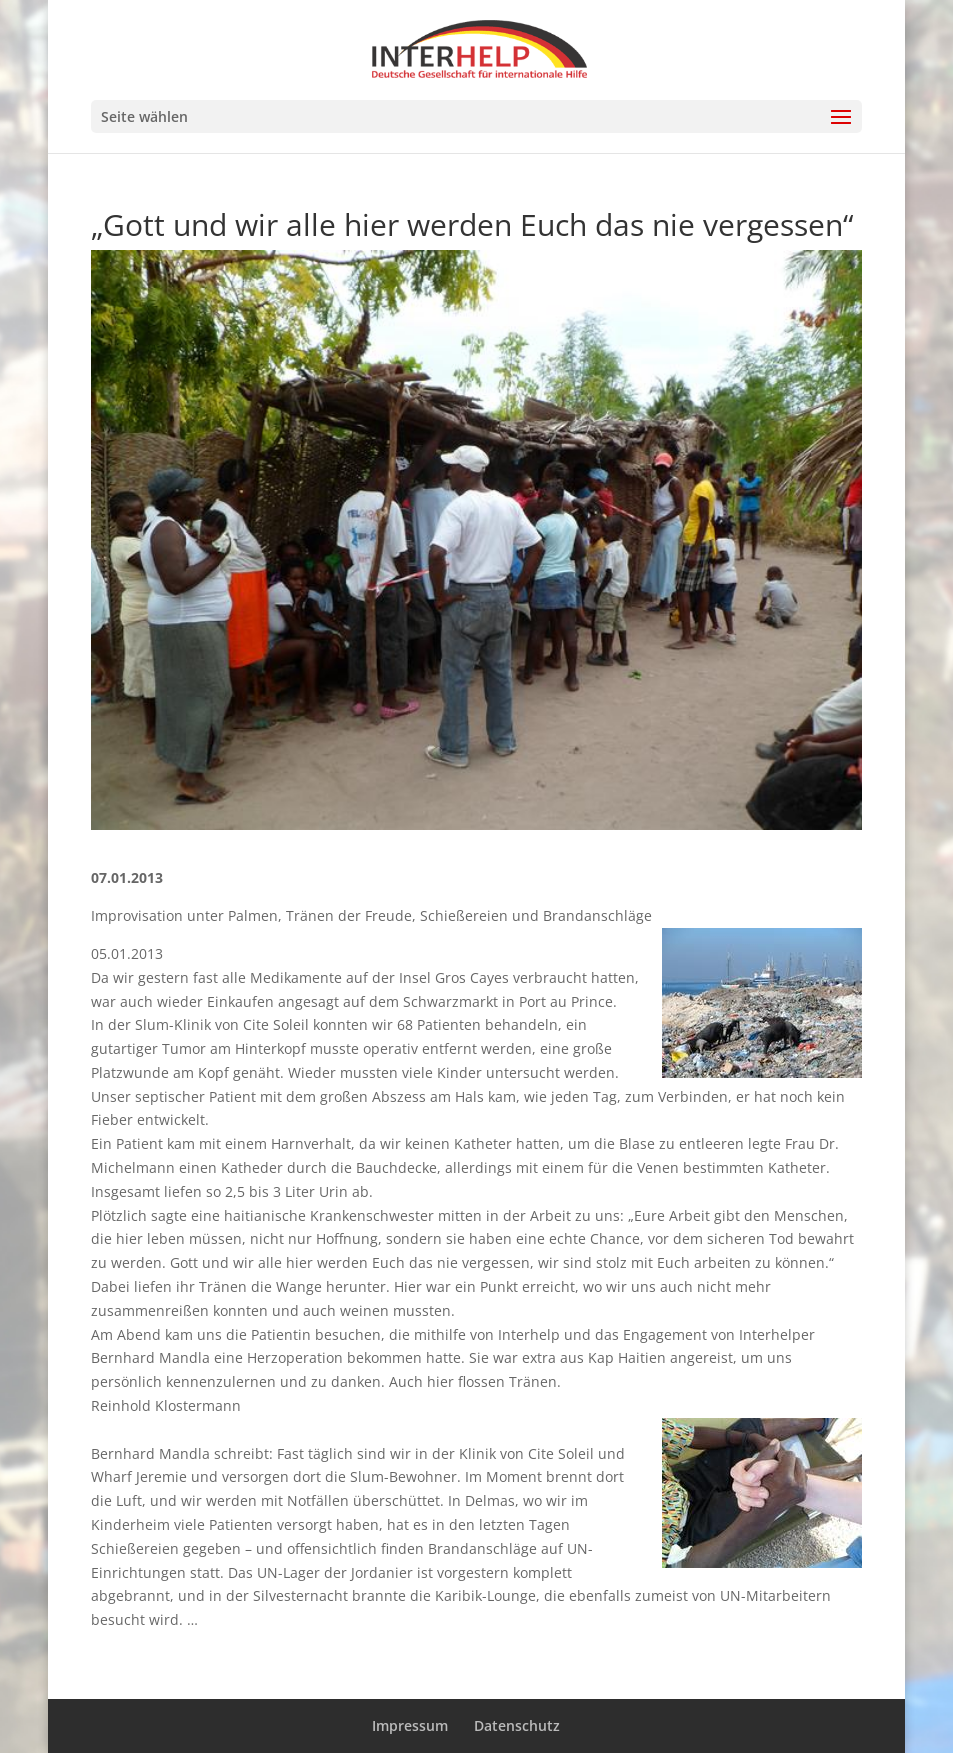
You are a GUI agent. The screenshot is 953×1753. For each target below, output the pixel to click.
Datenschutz (517, 1725)
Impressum (410, 1725)
